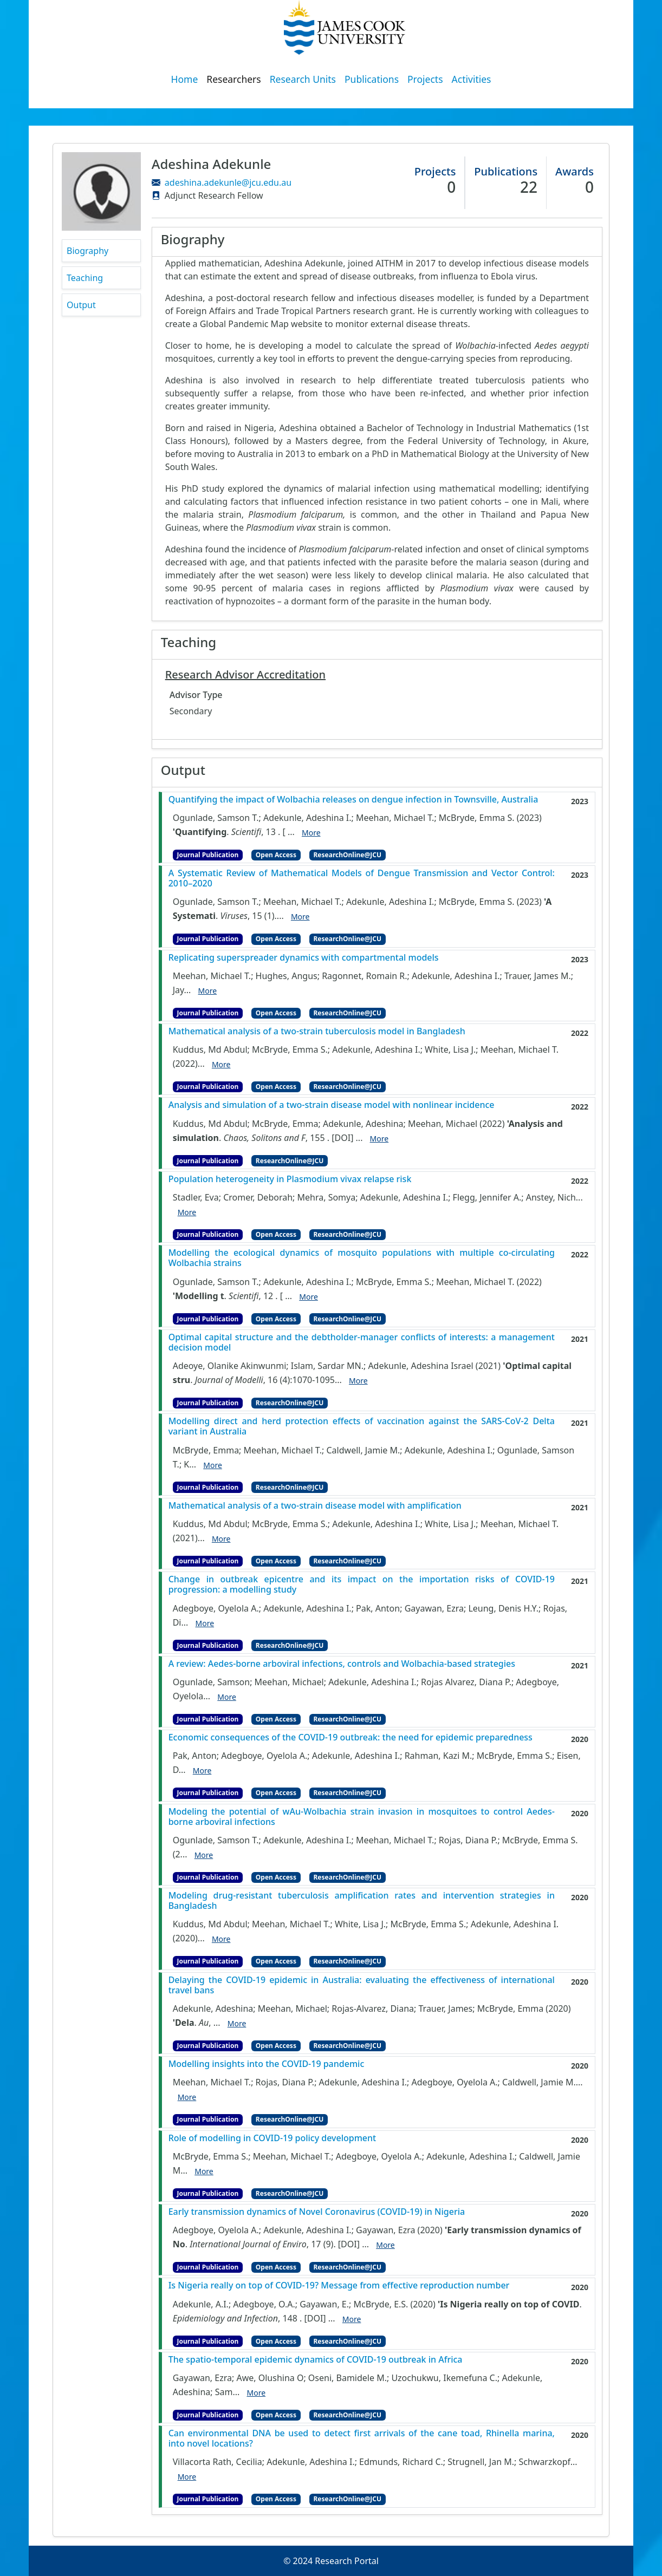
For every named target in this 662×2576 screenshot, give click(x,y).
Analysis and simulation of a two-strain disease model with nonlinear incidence (331, 1105)
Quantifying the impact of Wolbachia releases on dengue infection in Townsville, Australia (353, 799)
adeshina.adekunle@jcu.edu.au (228, 182)
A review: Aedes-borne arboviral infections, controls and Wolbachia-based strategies (341, 1664)
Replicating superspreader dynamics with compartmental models (303, 958)
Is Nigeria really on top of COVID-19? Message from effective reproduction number (339, 2285)
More (311, 832)
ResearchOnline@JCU (347, 854)
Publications (372, 79)
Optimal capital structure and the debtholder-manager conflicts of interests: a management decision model (361, 1342)
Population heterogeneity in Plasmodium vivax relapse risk (290, 1179)
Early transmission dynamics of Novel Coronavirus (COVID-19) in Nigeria (316, 2212)
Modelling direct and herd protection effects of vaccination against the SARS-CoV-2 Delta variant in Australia (361, 1426)
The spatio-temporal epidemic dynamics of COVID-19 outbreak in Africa (315, 2360)
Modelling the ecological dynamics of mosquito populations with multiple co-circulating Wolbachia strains (361, 1258)
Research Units (303, 79)
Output (81, 305)
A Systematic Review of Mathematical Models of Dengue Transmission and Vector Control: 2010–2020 (361, 878)
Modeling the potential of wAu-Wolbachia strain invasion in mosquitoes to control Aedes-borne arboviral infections (361, 1817)
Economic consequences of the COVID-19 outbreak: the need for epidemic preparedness (350, 1737)
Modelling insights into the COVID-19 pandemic (266, 2064)
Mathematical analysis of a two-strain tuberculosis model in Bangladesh (316, 1031)
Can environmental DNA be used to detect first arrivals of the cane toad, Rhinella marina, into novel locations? (361, 2438)
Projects (425, 79)
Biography (87, 251)
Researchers (233, 79)
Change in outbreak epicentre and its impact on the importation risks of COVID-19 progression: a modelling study (361, 1584)
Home (184, 79)
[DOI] (342, 1137)
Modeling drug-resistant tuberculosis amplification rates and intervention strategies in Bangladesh (361, 1900)
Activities (471, 79)
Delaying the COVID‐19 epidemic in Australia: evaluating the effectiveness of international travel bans (361, 1985)
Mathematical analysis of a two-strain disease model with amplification (315, 1506)
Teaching (85, 278)
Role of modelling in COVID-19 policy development (272, 2138)
